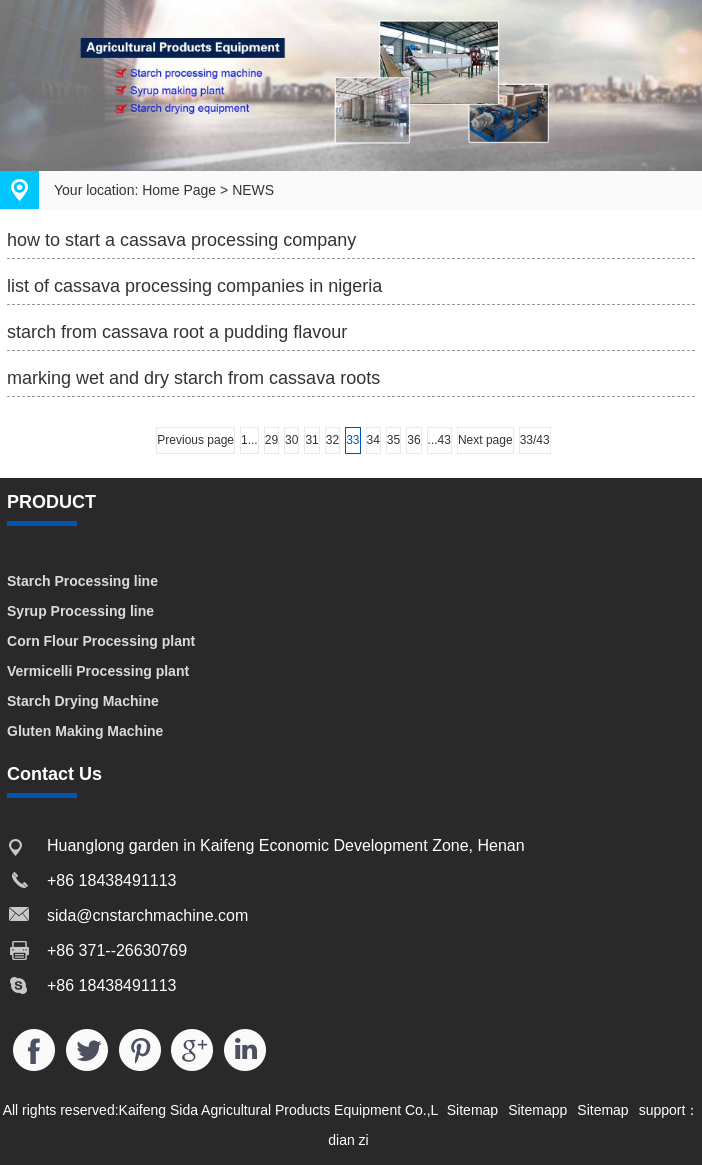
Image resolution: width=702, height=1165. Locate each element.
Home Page (179, 190)
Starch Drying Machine (83, 701)
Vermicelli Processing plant (98, 671)
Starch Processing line (82, 581)
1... (249, 440)
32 (332, 440)
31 (311, 440)
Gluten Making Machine (85, 731)
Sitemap (472, 1110)
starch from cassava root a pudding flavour (177, 332)
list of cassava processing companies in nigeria (194, 286)
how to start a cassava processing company (181, 240)
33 (352, 440)
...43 (439, 440)
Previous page (195, 440)
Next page (485, 440)
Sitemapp (537, 1110)
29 (271, 440)
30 (291, 440)
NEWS (253, 190)
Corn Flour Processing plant (101, 641)
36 (413, 440)
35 (393, 440)
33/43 (535, 440)
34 (373, 440)
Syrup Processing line (80, 611)
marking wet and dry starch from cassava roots (193, 378)
